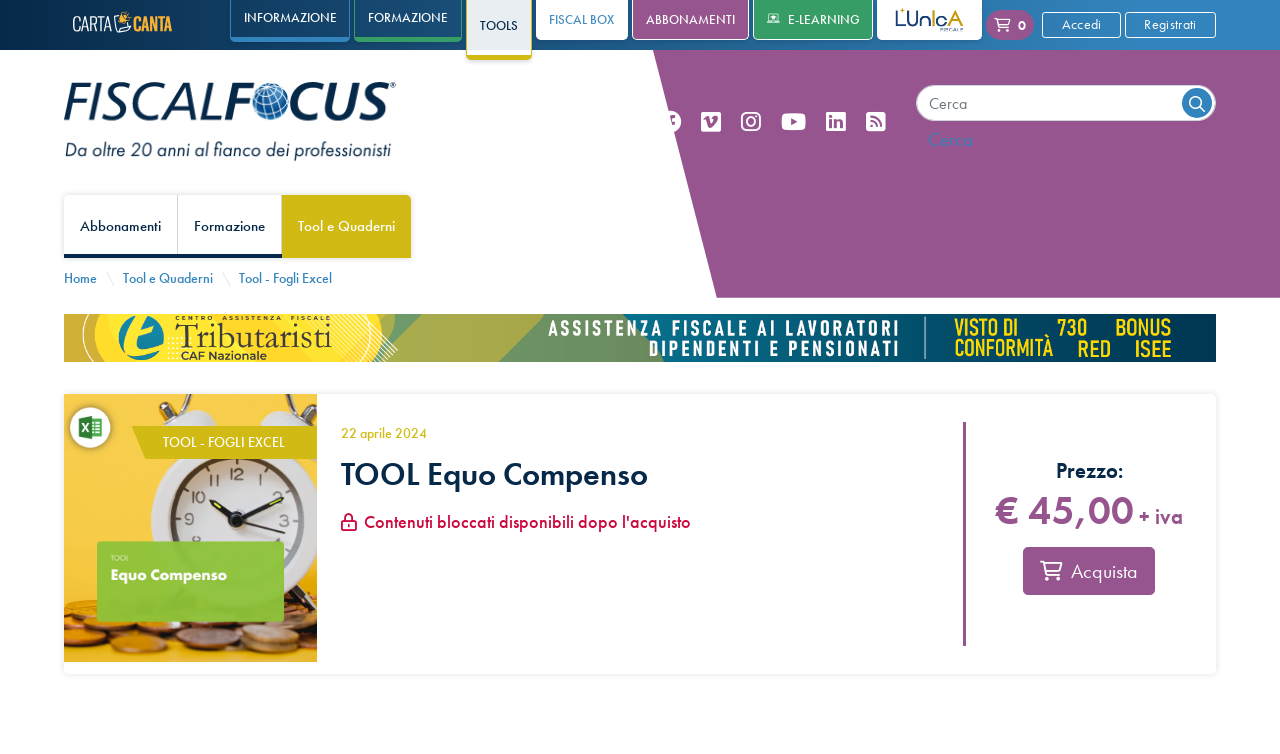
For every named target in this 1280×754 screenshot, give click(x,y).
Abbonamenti (690, 19)
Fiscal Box (581, 19)
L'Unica (914, 19)
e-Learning (813, 19)
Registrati (1170, 24)
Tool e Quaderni (346, 226)
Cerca (950, 139)
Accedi (1082, 24)
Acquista (1089, 577)
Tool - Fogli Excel (285, 278)
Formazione (229, 226)
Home (80, 278)
